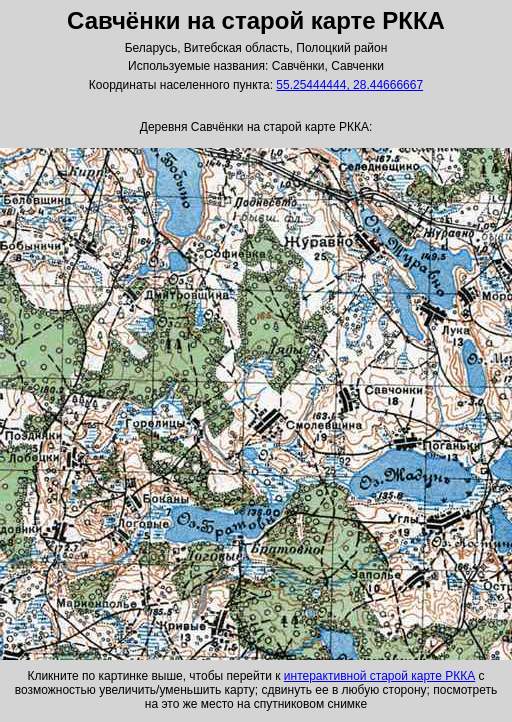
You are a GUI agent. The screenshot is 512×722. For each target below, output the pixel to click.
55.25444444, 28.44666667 (349, 85)
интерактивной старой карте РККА (379, 676)
